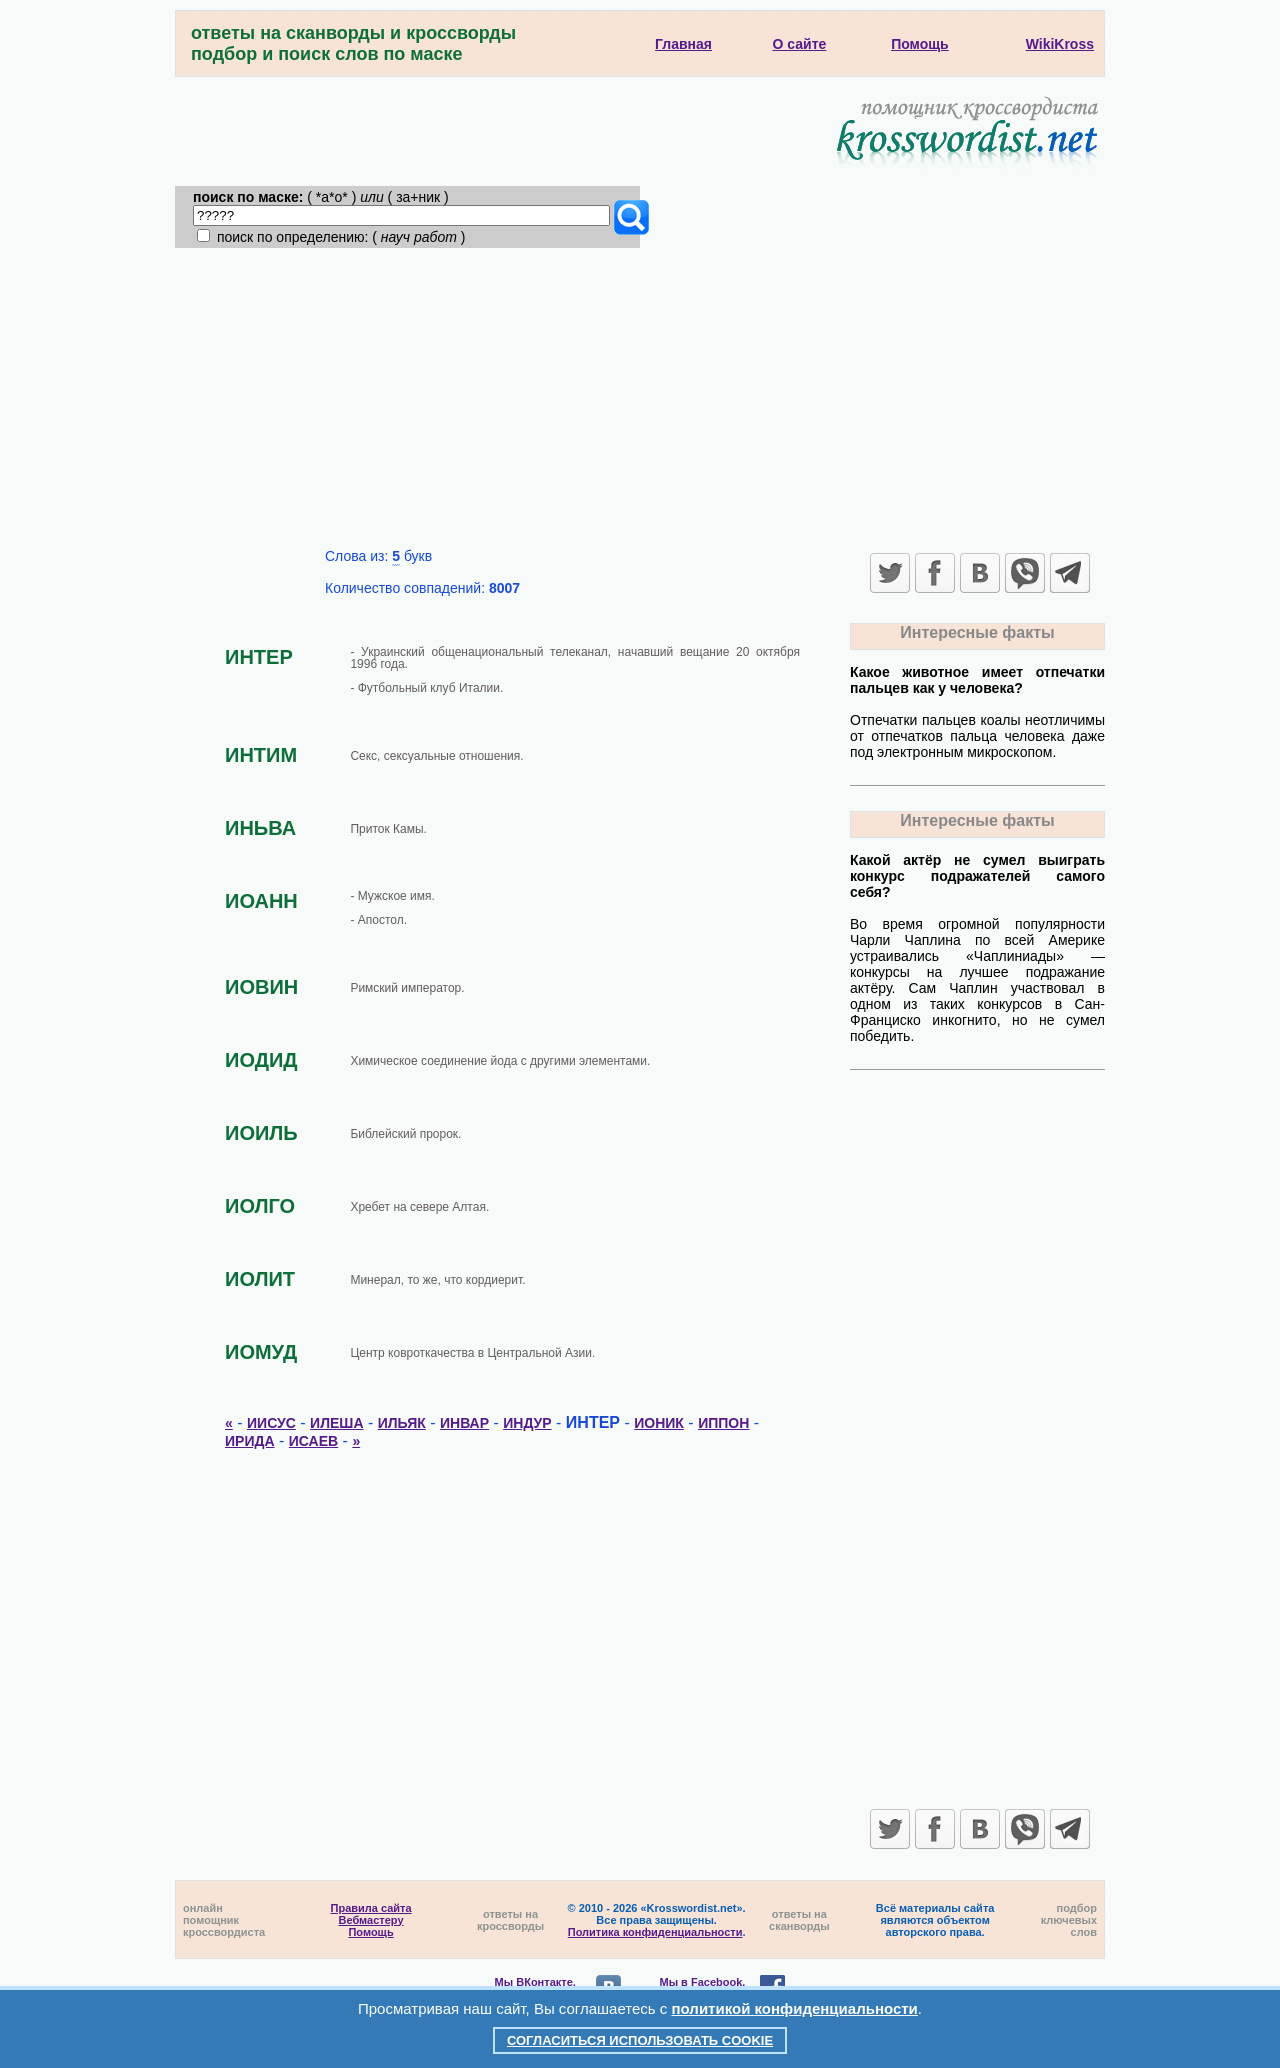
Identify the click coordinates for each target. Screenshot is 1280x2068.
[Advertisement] (640, 398)
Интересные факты (977, 632)
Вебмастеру (371, 1920)
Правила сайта (371, 1908)
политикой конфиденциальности (795, 2008)
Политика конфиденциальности (655, 1932)
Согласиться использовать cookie (640, 2040)
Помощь (370, 1932)
